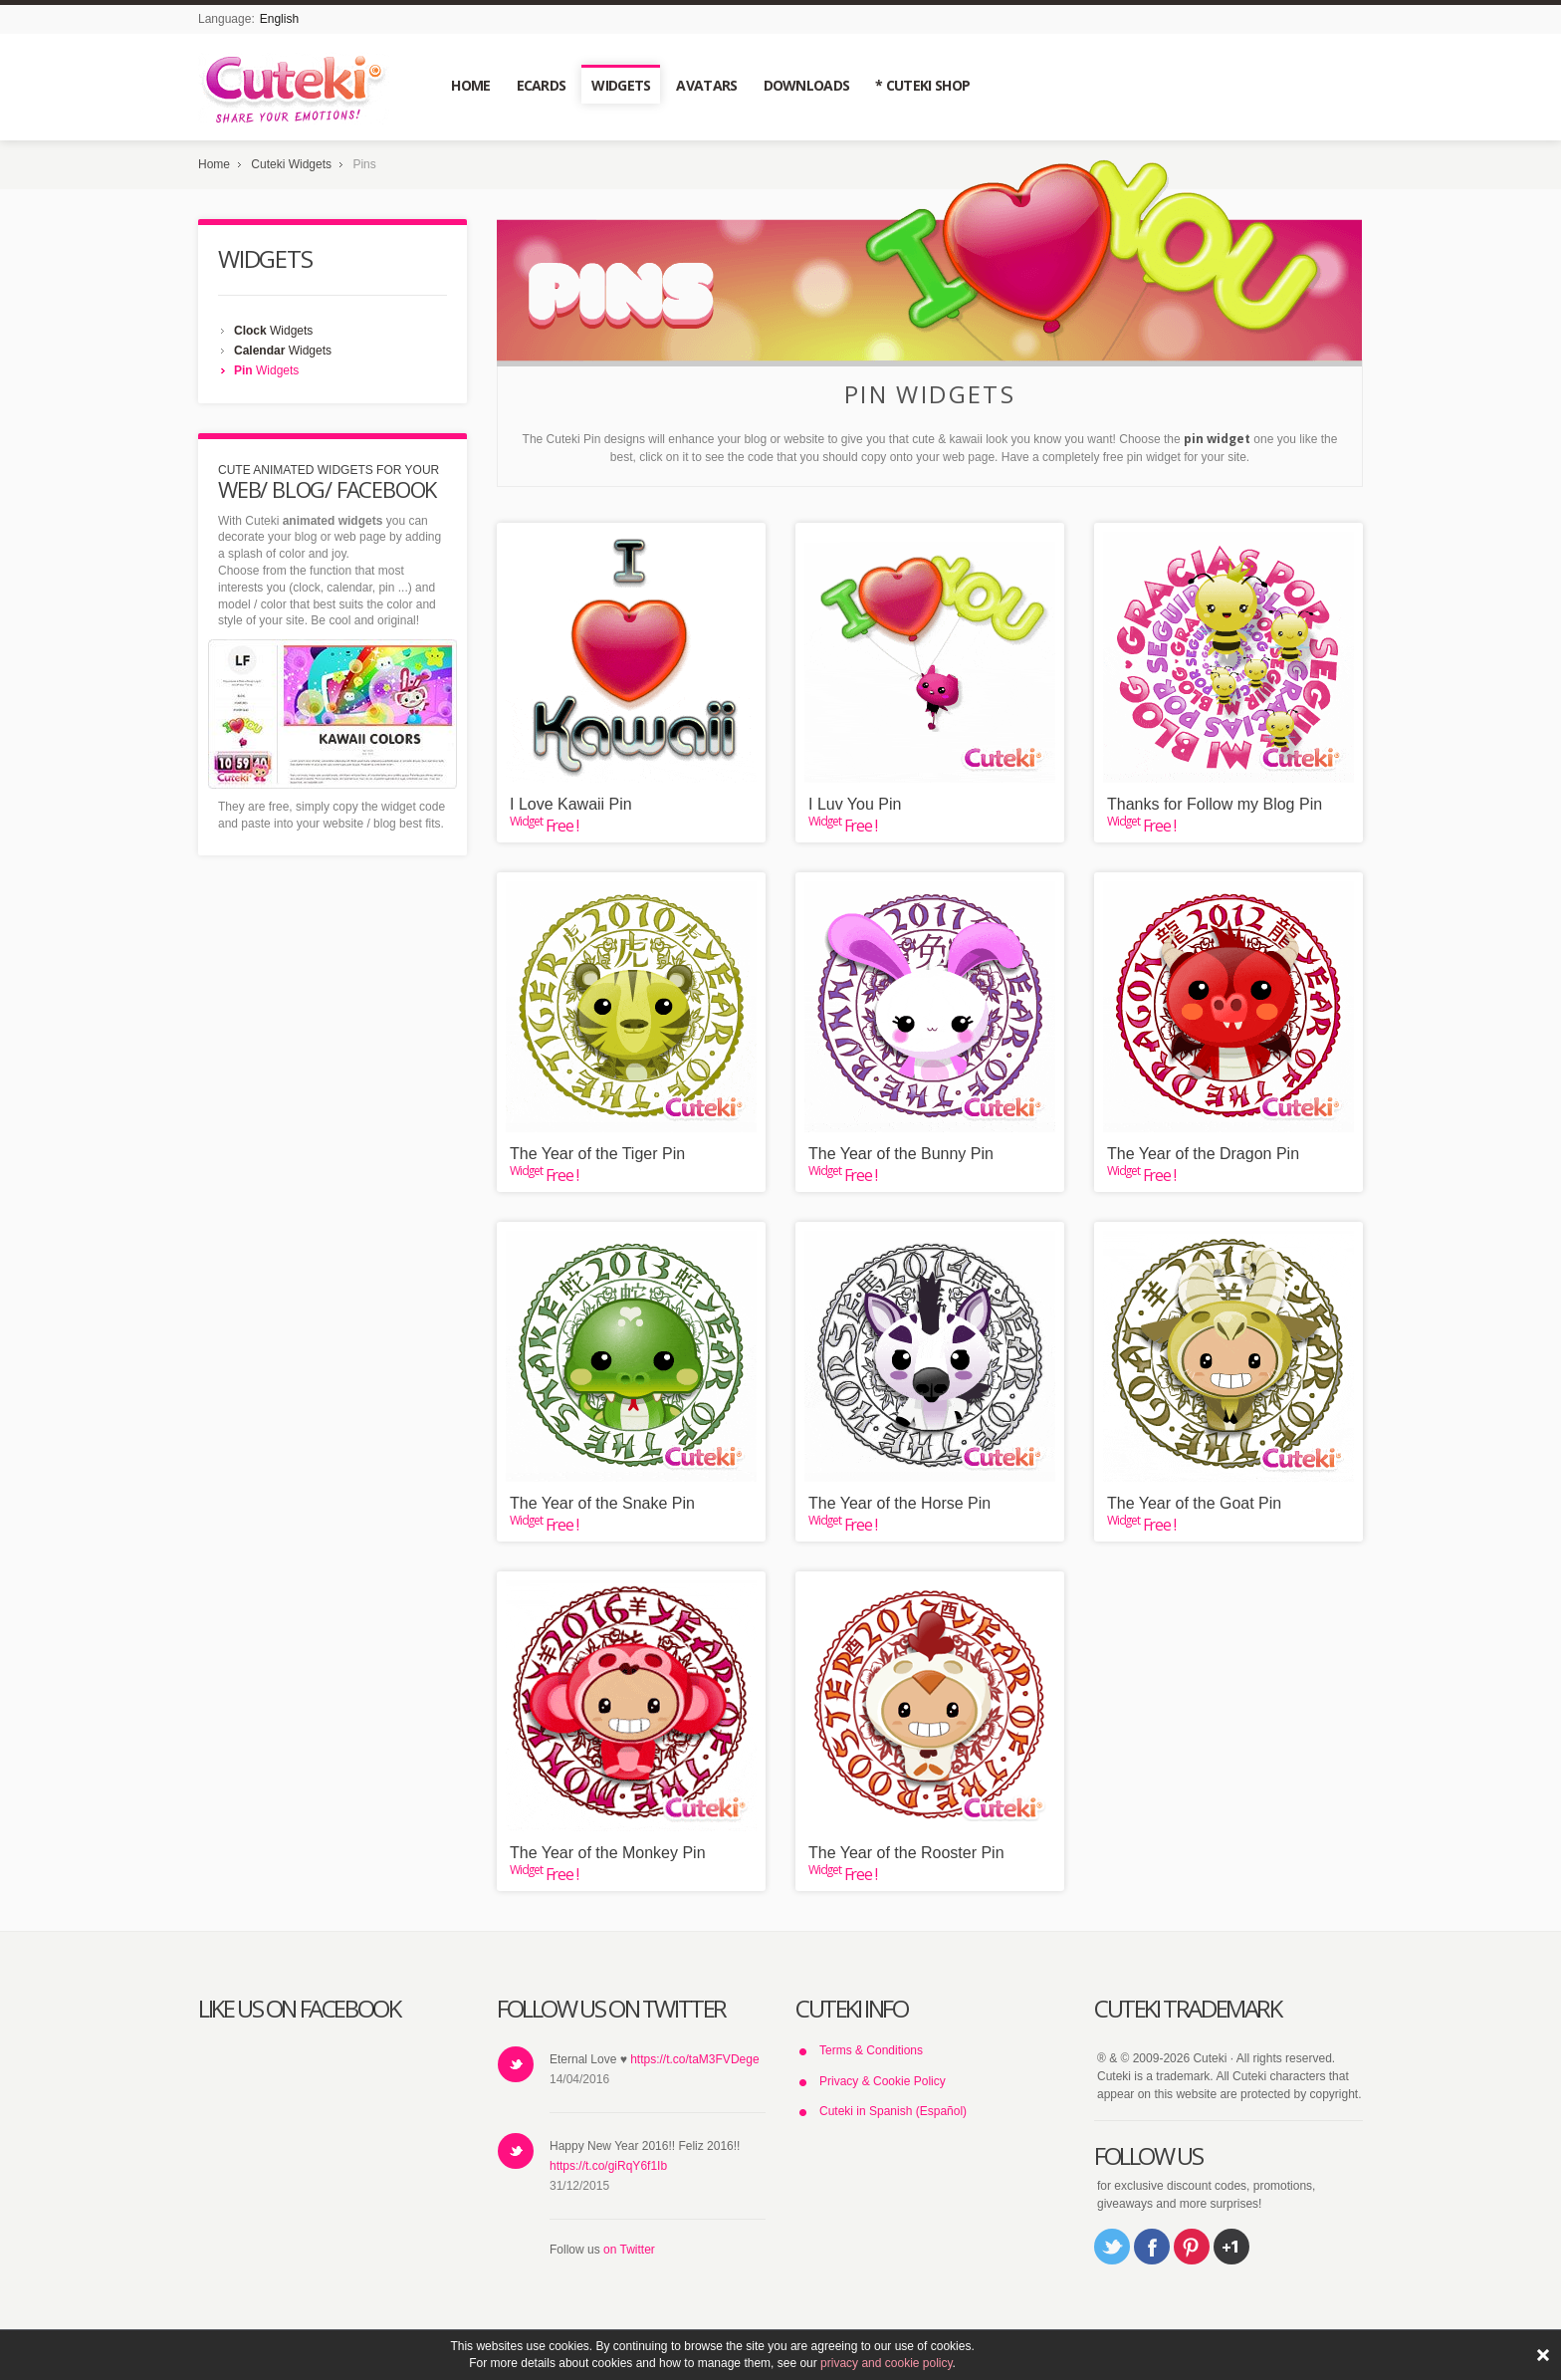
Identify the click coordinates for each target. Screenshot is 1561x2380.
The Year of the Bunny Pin (901, 1153)
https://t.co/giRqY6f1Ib (608, 2166)
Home (214, 164)
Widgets (273, 331)
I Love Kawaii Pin (571, 804)
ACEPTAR (1543, 2355)
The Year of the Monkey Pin (608, 1852)
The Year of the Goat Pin (1194, 1503)
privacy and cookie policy (886, 2363)
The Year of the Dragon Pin (1203, 1153)
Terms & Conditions (871, 2050)
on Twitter (629, 2250)
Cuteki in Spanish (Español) (893, 2111)
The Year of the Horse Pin (899, 1503)
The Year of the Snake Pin (602, 1503)
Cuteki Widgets (291, 164)
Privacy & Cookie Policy (882, 2081)
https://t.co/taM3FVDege (694, 2059)
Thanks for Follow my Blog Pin (1214, 804)
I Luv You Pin (854, 804)
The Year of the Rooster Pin (906, 1852)
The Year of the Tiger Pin (597, 1153)
